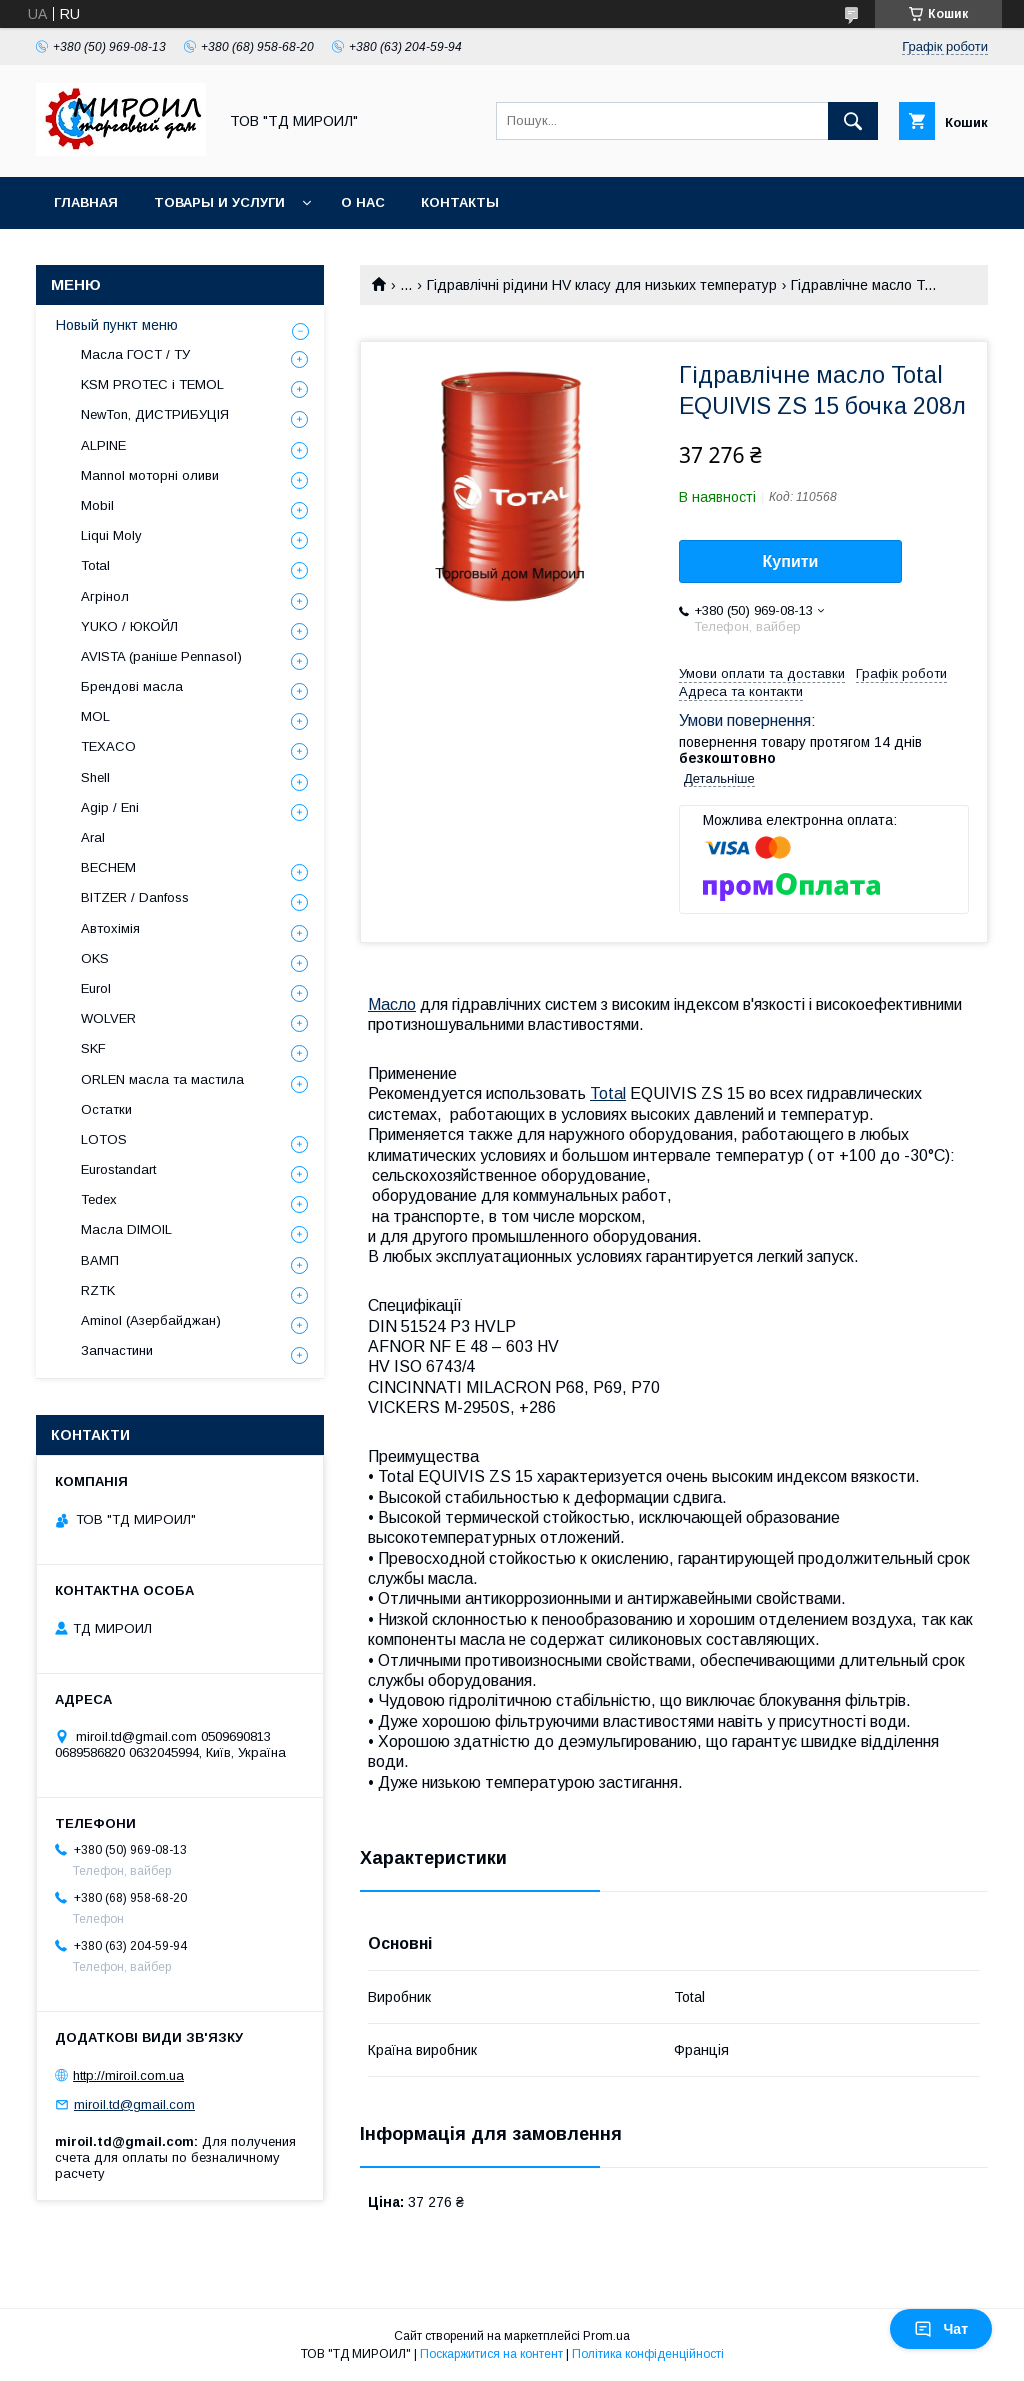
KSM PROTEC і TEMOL (152, 384)
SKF (93, 1048)
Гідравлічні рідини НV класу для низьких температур (602, 285)
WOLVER (108, 1018)
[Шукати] (853, 121)
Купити (791, 561)
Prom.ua (606, 2336)
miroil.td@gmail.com (134, 2104)
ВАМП (100, 1260)
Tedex (99, 1199)
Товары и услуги (219, 202)
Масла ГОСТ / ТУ (135, 354)
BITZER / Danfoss (135, 897)
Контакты (460, 202)
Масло (392, 1004)
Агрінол (105, 596)
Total (608, 1093)
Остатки (106, 1109)
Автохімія (110, 928)
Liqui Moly (111, 535)
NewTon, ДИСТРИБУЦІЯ (155, 414)
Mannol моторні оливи (150, 475)
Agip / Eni (110, 807)
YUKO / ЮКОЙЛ (129, 626)
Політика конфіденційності (648, 2354)
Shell (95, 777)
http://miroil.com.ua (128, 2075)
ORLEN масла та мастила (162, 1079)
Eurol (96, 988)
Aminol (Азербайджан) (151, 1320)
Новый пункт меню (117, 325)
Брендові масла (132, 686)
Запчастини (117, 1350)
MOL (95, 716)
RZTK (98, 1290)
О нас (363, 202)
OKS (95, 958)
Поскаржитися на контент (491, 2354)
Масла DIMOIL (126, 1229)
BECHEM (108, 867)
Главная (86, 202)
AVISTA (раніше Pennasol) (161, 656)
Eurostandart (118, 1169)
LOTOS (104, 1139)
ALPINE (103, 445)
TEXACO (108, 746)
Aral (93, 837)
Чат (941, 2329)
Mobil (97, 505)
